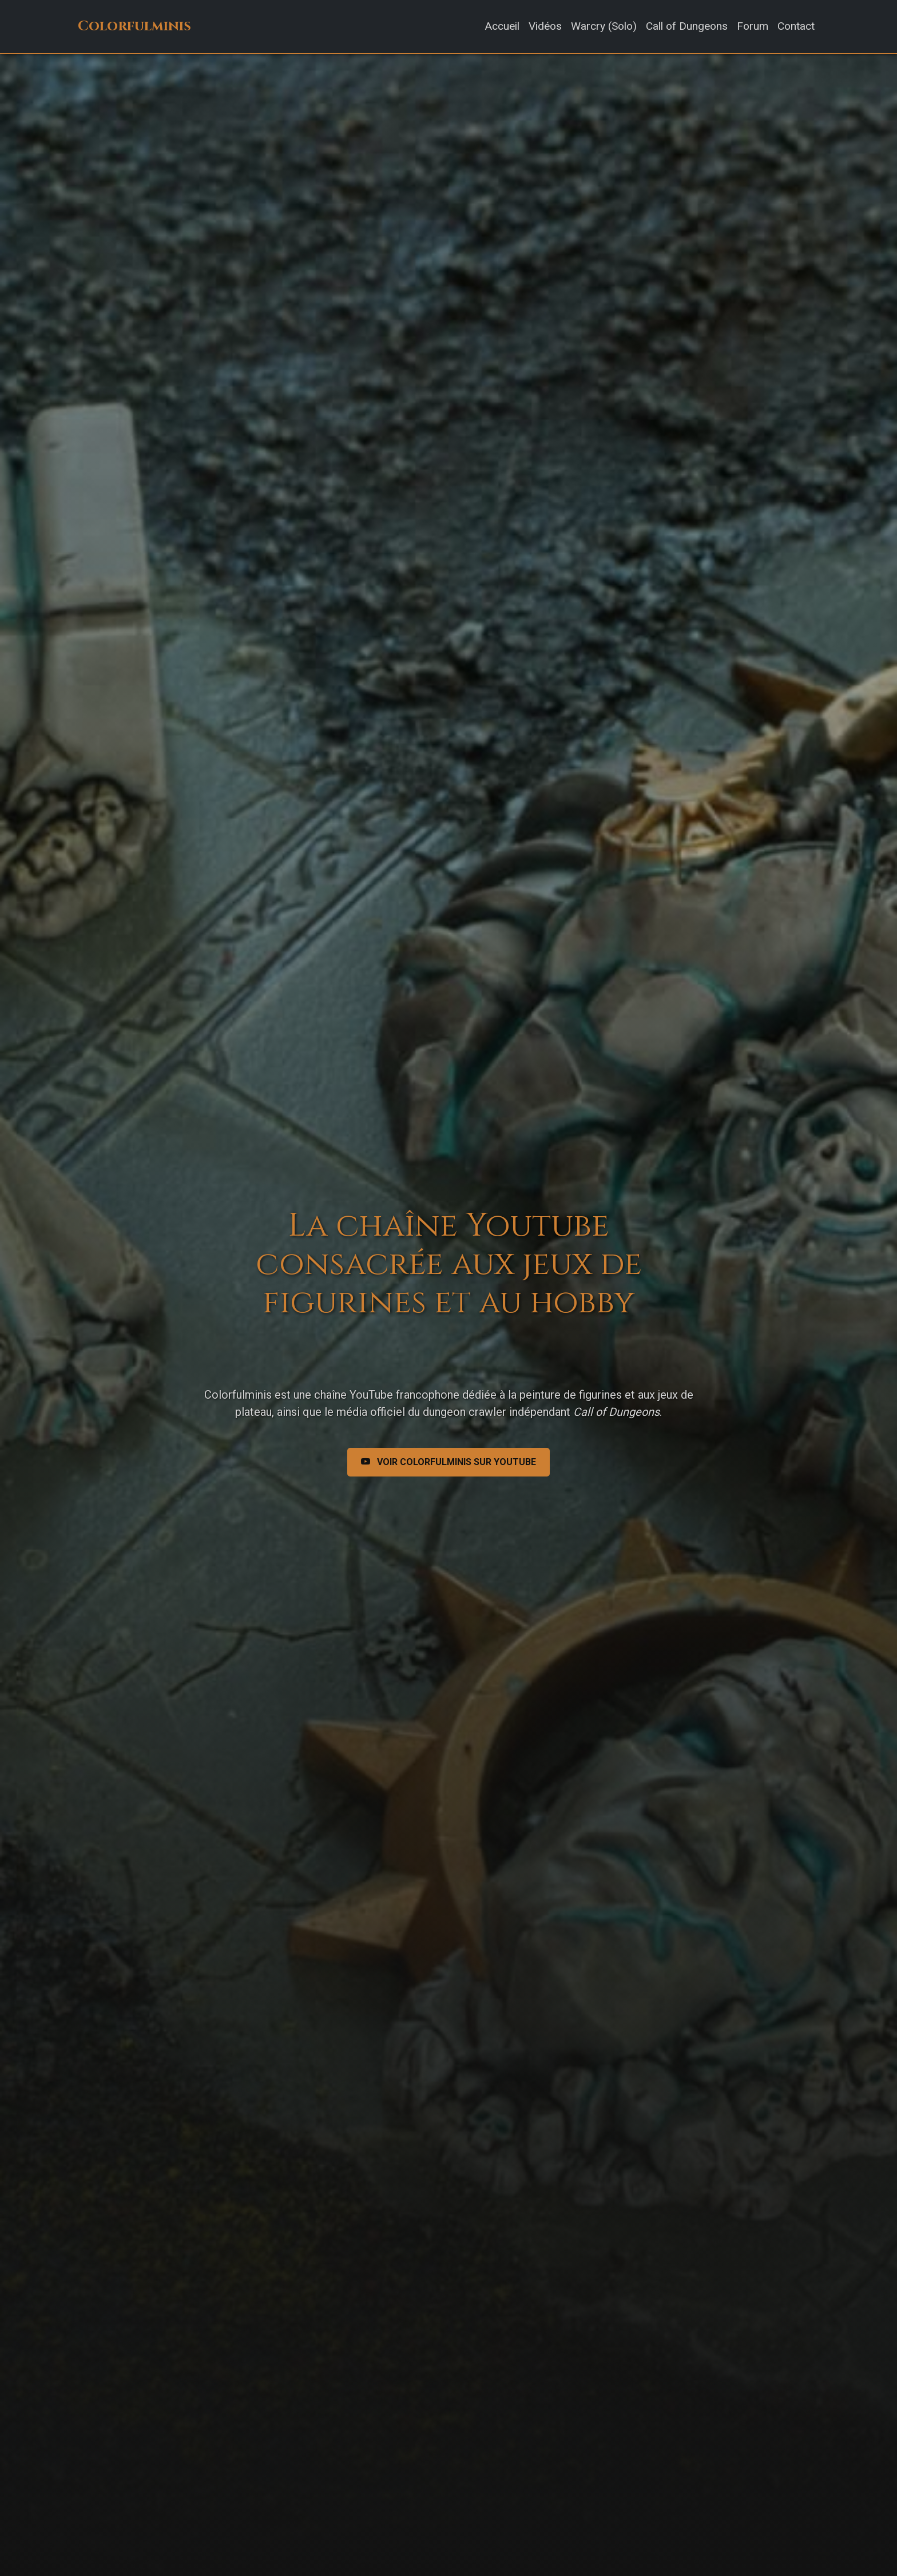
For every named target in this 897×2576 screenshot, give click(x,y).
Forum (752, 26)
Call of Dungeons (687, 26)
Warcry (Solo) (604, 26)
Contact (796, 26)
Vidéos (545, 26)
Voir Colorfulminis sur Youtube (448, 1461)
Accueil (502, 26)
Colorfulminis (134, 26)
